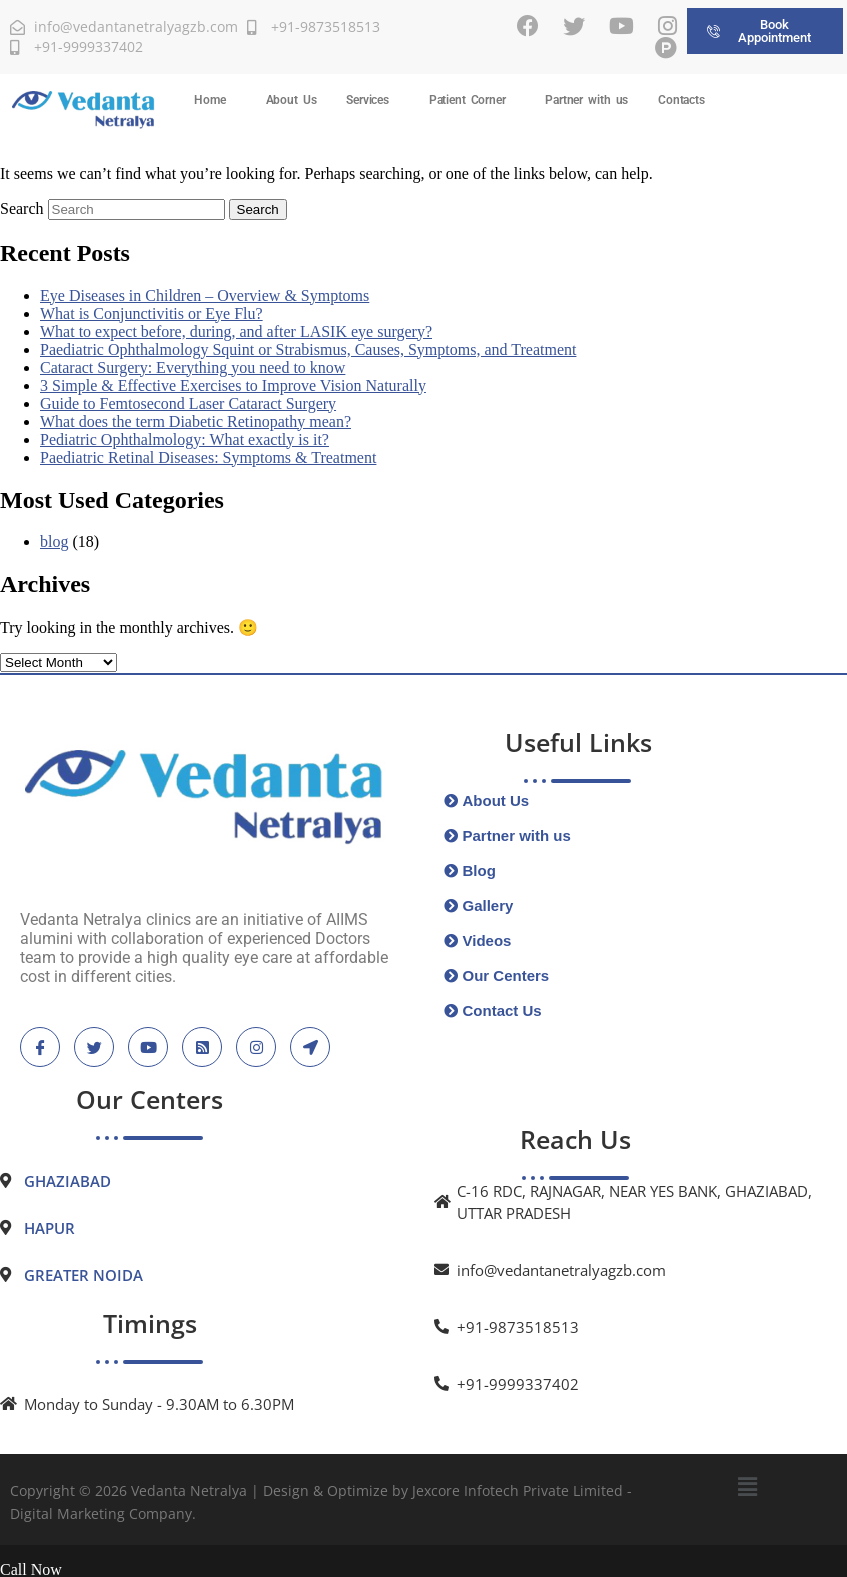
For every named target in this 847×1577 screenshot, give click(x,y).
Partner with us (586, 100)
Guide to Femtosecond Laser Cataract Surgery (188, 403)
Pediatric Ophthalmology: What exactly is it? (184, 439)
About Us (291, 100)
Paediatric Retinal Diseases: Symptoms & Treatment (208, 457)
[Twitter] (574, 26)
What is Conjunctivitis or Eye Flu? (151, 313)
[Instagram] (667, 26)
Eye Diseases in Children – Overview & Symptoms (204, 295)
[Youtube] (621, 26)
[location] (310, 1047)
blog (54, 541)
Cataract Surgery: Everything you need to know (192, 367)
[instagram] (256, 1047)
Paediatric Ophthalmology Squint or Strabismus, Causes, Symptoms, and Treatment (308, 349)
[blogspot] (202, 1047)
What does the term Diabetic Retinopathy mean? (195, 421)
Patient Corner (467, 100)
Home (209, 100)
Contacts (681, 100)
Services (367, 100)
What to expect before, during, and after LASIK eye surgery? (236, 331)
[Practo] (666, 48)
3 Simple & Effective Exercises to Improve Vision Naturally (233, 385)
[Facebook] (528, 26)
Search (22, 208)
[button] (214, 100)
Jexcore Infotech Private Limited (517, 1490)
